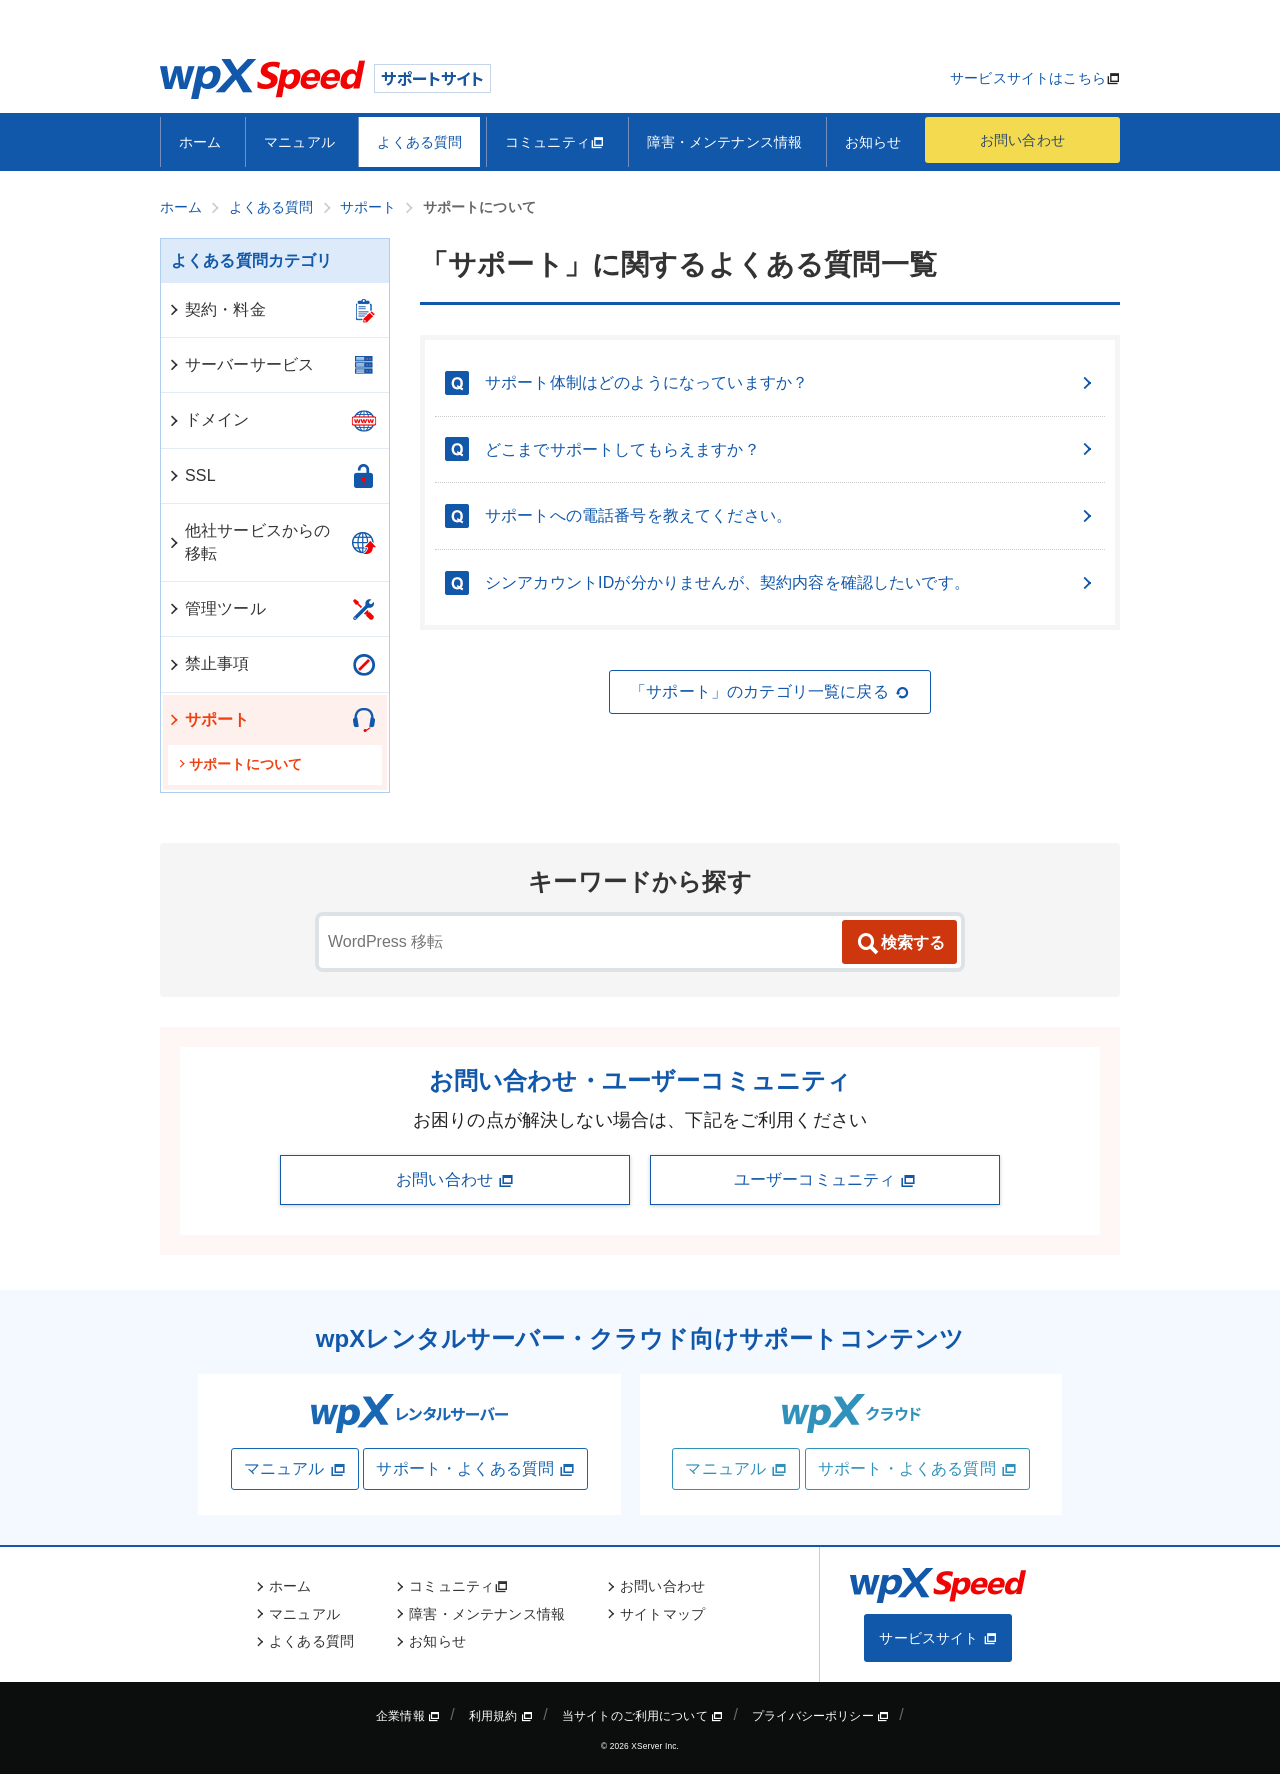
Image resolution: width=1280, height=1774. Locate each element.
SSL (191, 475)
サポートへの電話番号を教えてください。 (790, 515)
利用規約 (501, 1716)
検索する (900, 944)
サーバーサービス (240, 364)
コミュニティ (554, 142)
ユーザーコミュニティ (825, 1180)
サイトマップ (662, 1614)
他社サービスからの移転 (248, 541)
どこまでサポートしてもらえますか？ (790, 449)
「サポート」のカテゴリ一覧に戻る (770, 692)
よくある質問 (419, 142)
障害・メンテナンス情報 (725, 142)
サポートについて (240, 764)
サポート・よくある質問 (475, 1469)
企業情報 (408, 1716)
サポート (208, 719)
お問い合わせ (1022, 140)
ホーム (200, 142)
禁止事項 (208, 663)
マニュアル (299, 142)
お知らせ (873, 142)
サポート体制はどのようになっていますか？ (790, 382)
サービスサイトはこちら (1028, 78)
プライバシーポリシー (820, 1716)
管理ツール (216, 608)
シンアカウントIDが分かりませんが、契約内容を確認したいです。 (790, 582)
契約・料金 (216, 309)
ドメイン (208, 419)
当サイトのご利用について (643, 1716)
